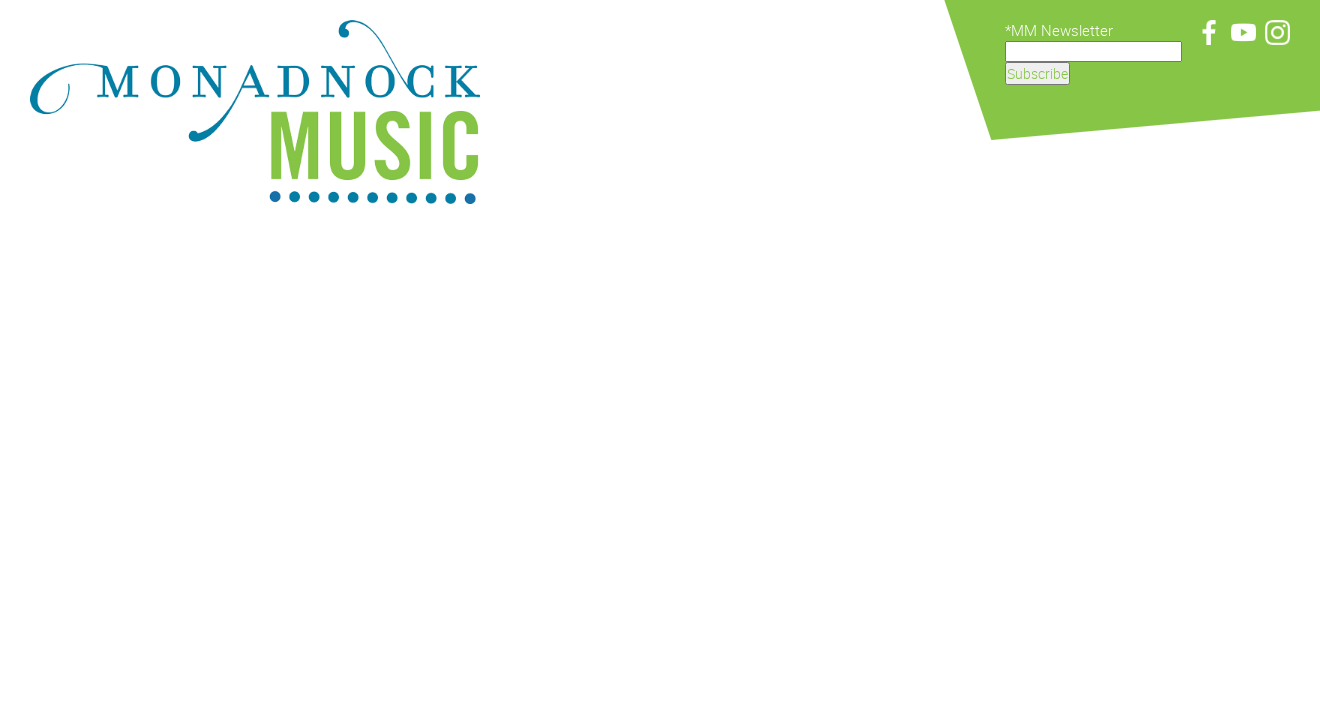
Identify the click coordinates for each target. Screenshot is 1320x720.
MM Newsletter (1062, 30)
